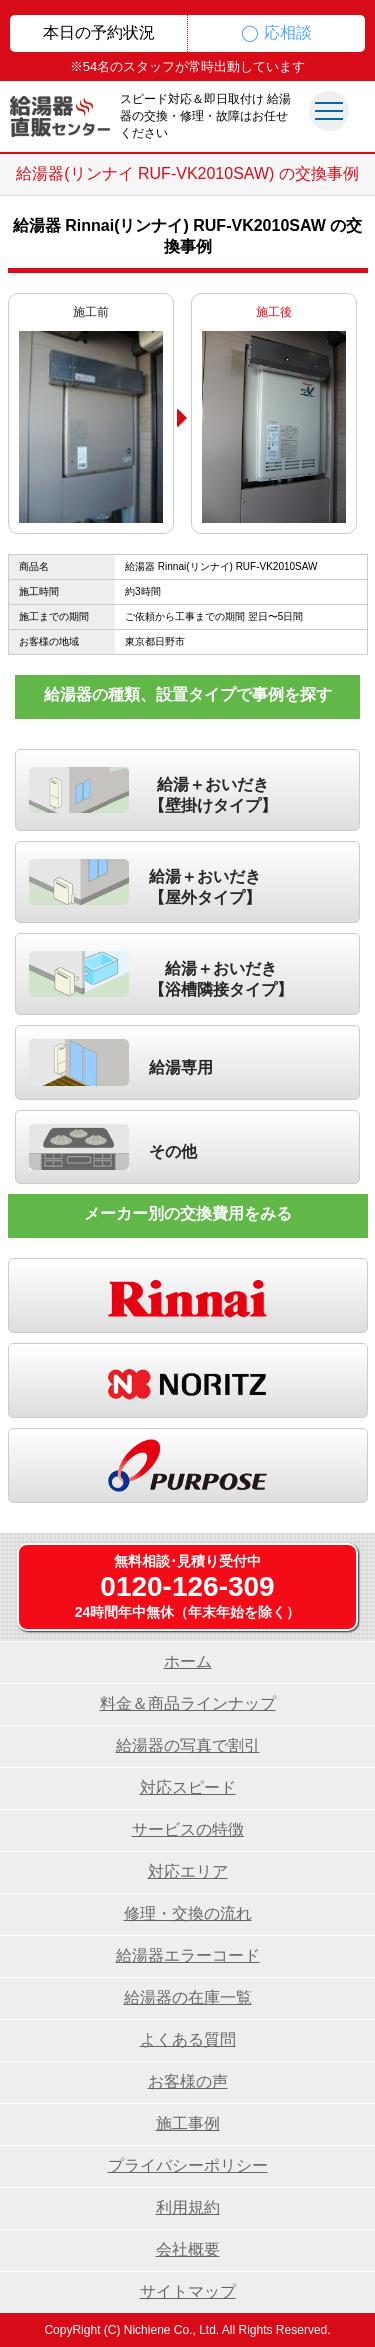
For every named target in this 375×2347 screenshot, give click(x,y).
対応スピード (188, 1787)
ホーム (188, 1661)
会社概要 (188, 2249)
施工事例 (188, 2123)
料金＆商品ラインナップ (188, 1703)
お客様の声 (188, 2081)
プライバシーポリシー (188, 2165)
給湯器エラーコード (188, 1955)
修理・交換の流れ (188, 1913)
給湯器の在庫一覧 (188, 1997)
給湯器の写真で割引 (188, 1745)
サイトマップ (188, 2291)
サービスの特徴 (188, 1829)
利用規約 (188, 2207)
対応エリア (188, 1871)
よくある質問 (188, 2039)
